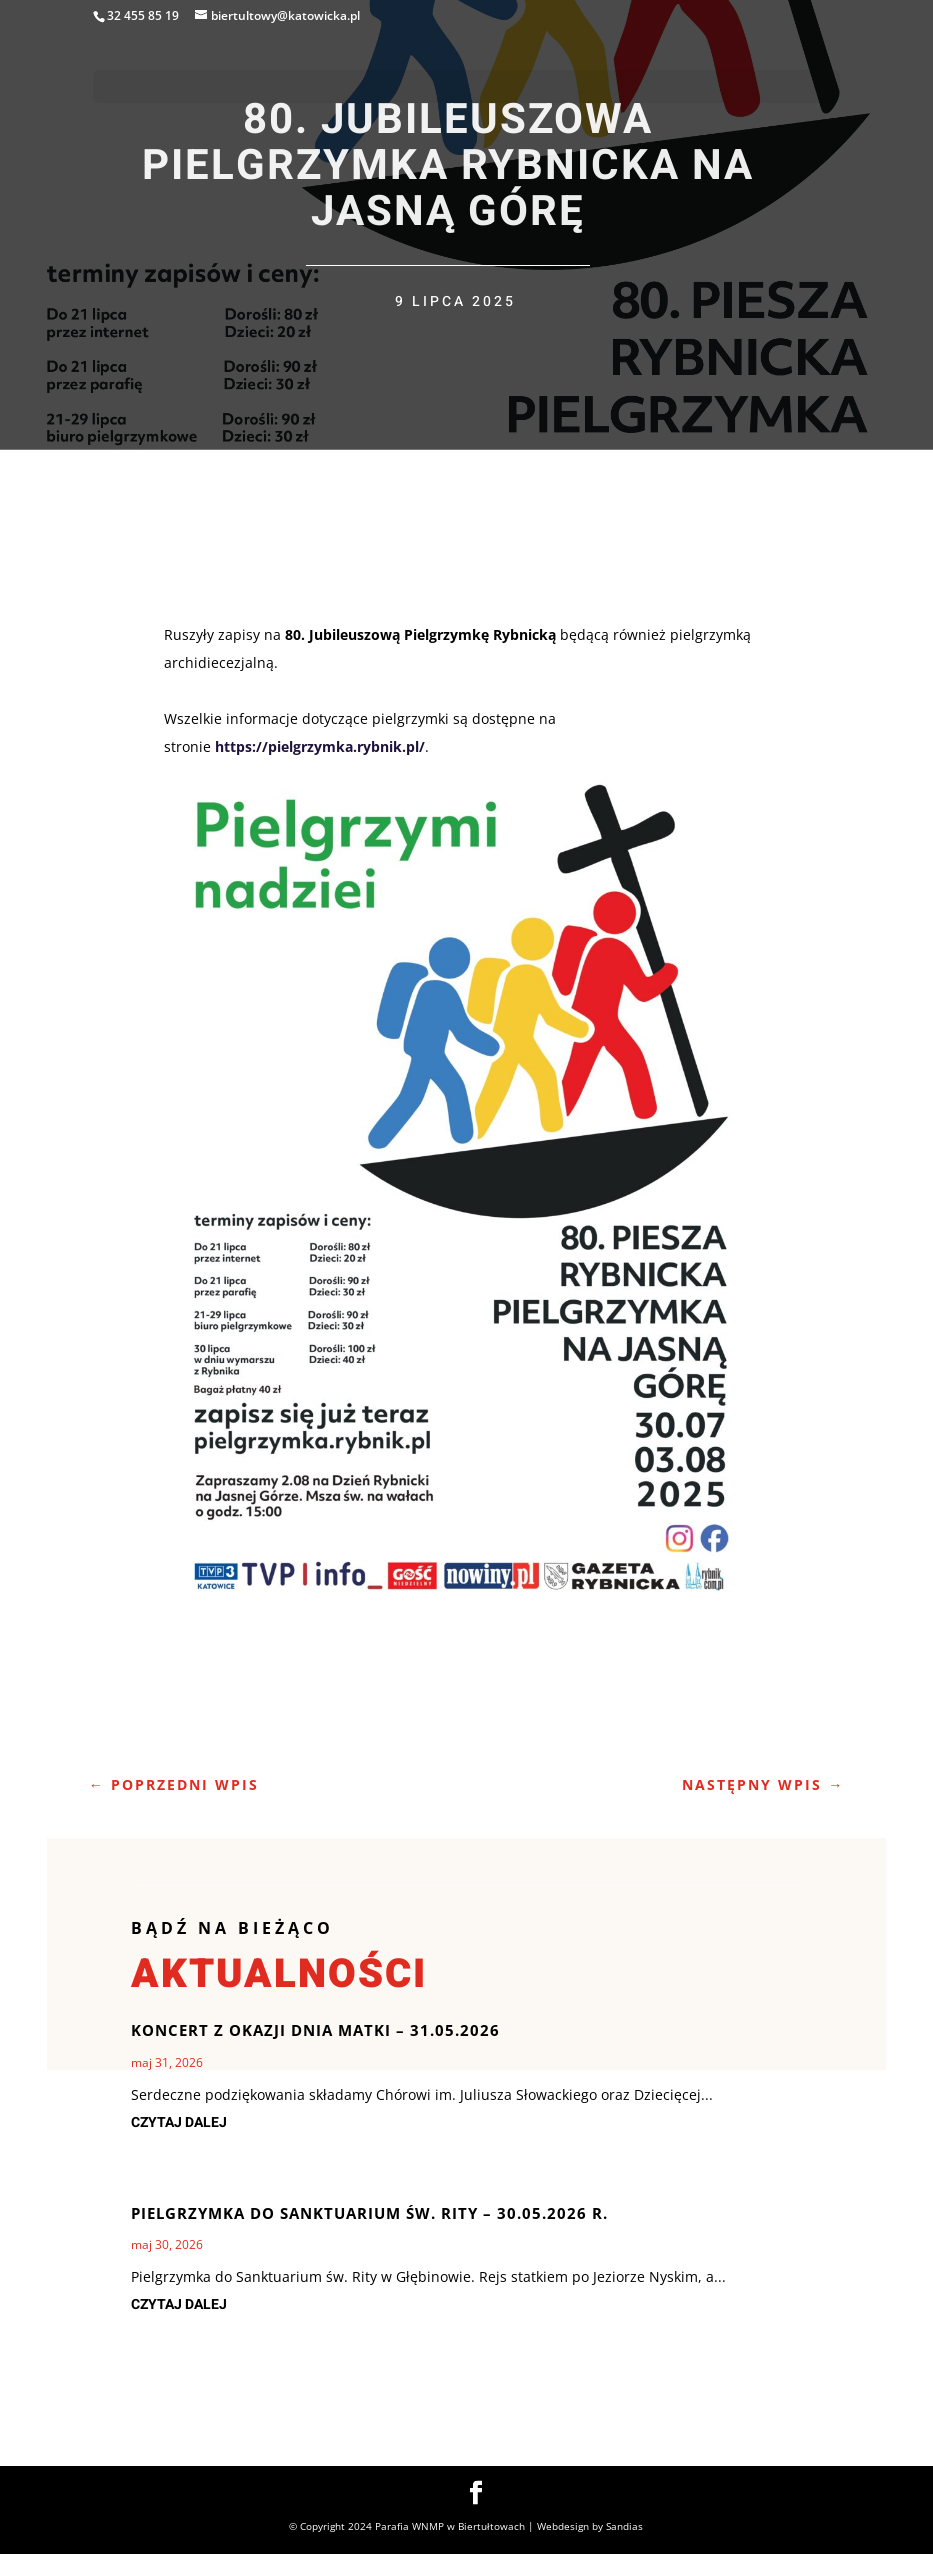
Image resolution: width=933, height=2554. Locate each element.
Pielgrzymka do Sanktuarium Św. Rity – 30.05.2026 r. (369, 2213)
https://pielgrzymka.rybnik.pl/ (320, 746)
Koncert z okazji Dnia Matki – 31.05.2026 (315, 2030)
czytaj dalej (179, 2122)
